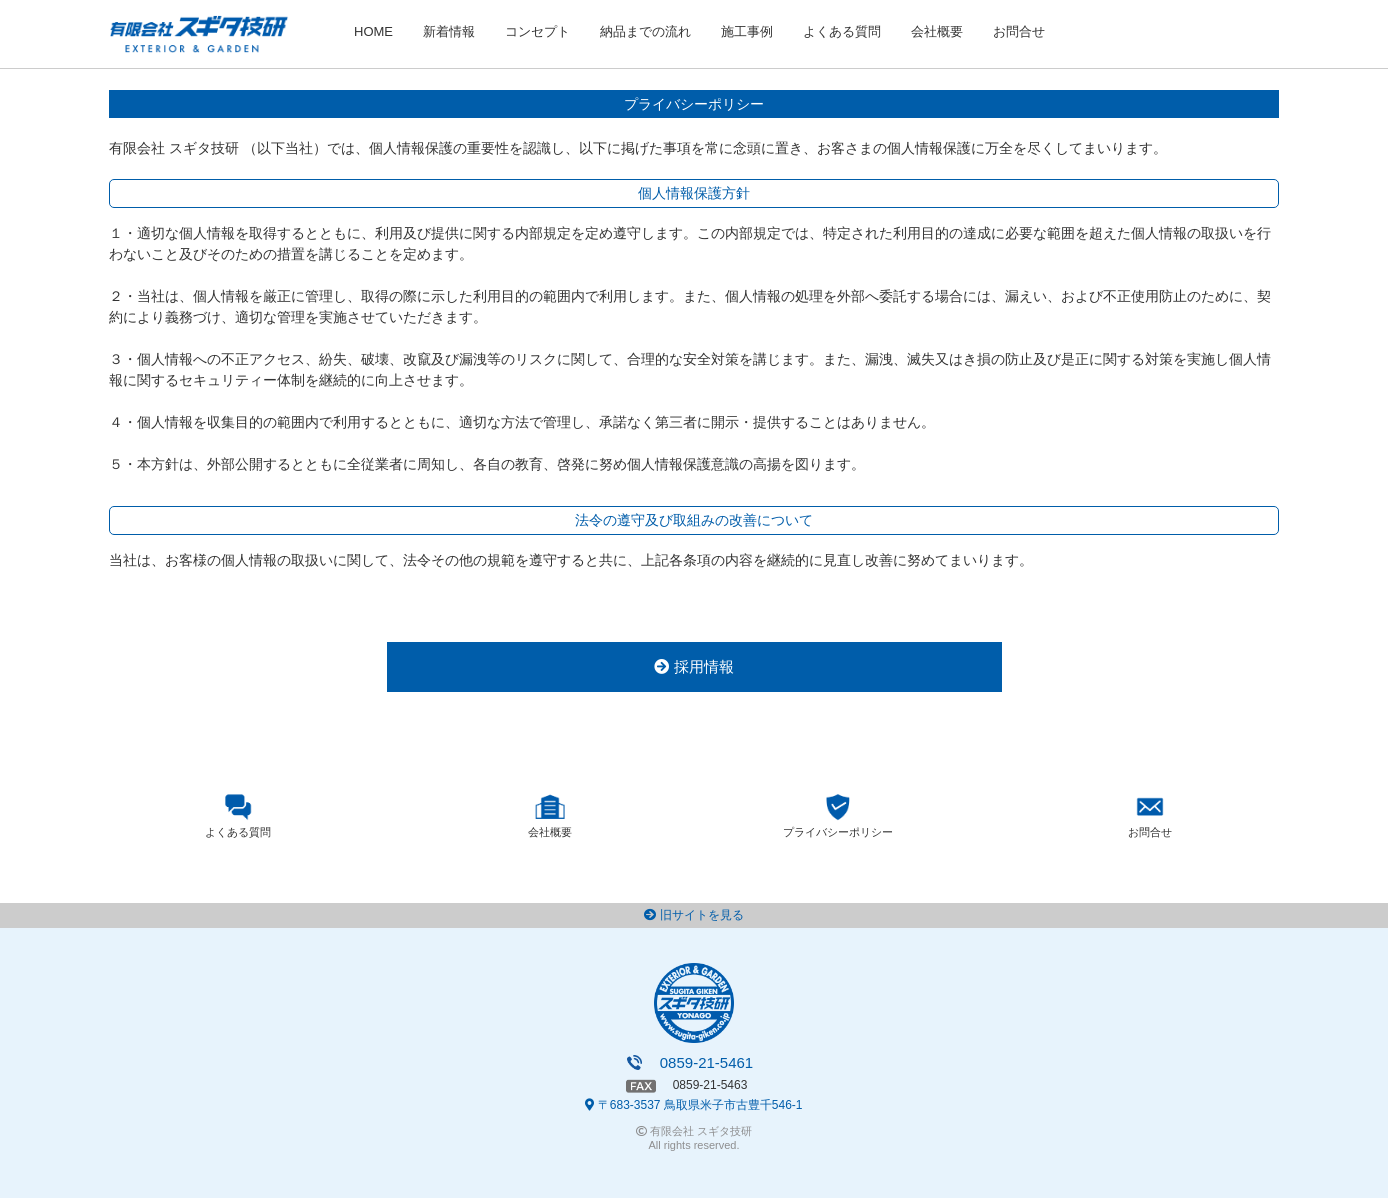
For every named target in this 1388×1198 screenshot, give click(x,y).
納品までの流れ (645, 31)
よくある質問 (842, 31)
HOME (373, 31)
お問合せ (1019, 31)
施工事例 (747, 31)
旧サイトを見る (693, 915)
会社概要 (937, 31)
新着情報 (449, 31)
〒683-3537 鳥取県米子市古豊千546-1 (693, 1105)
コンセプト (537, 31)
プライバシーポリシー (838, 832)
